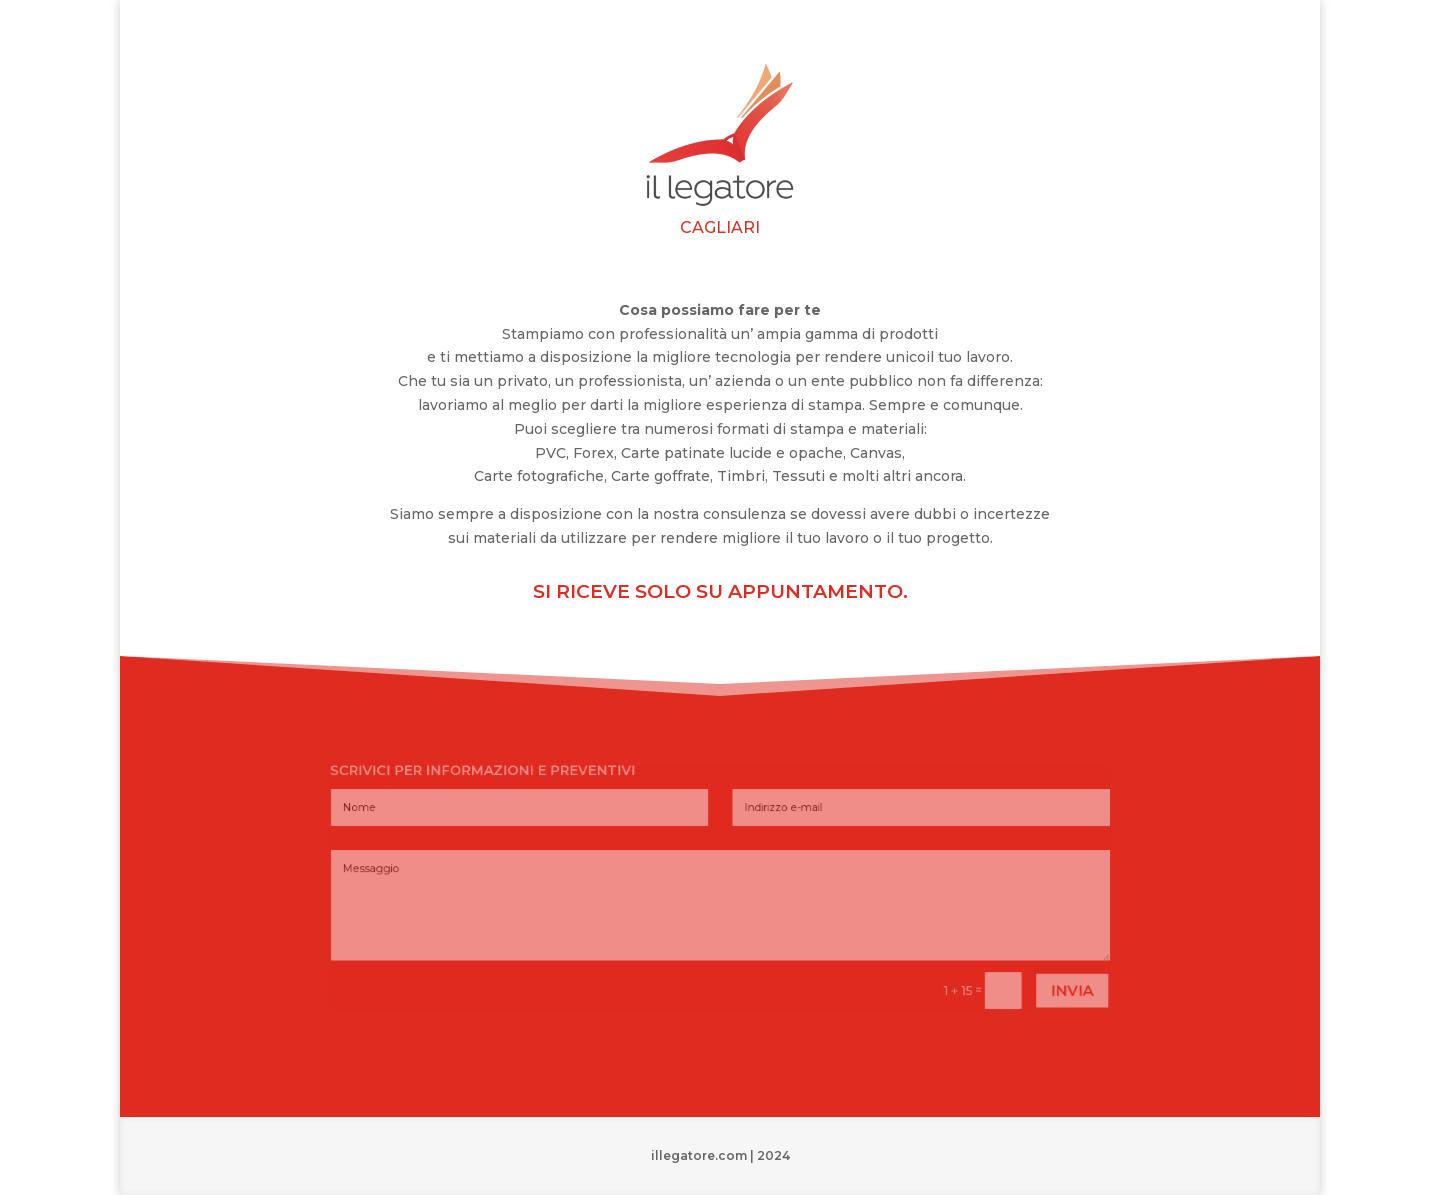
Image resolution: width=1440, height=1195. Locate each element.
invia (1000, 969)
